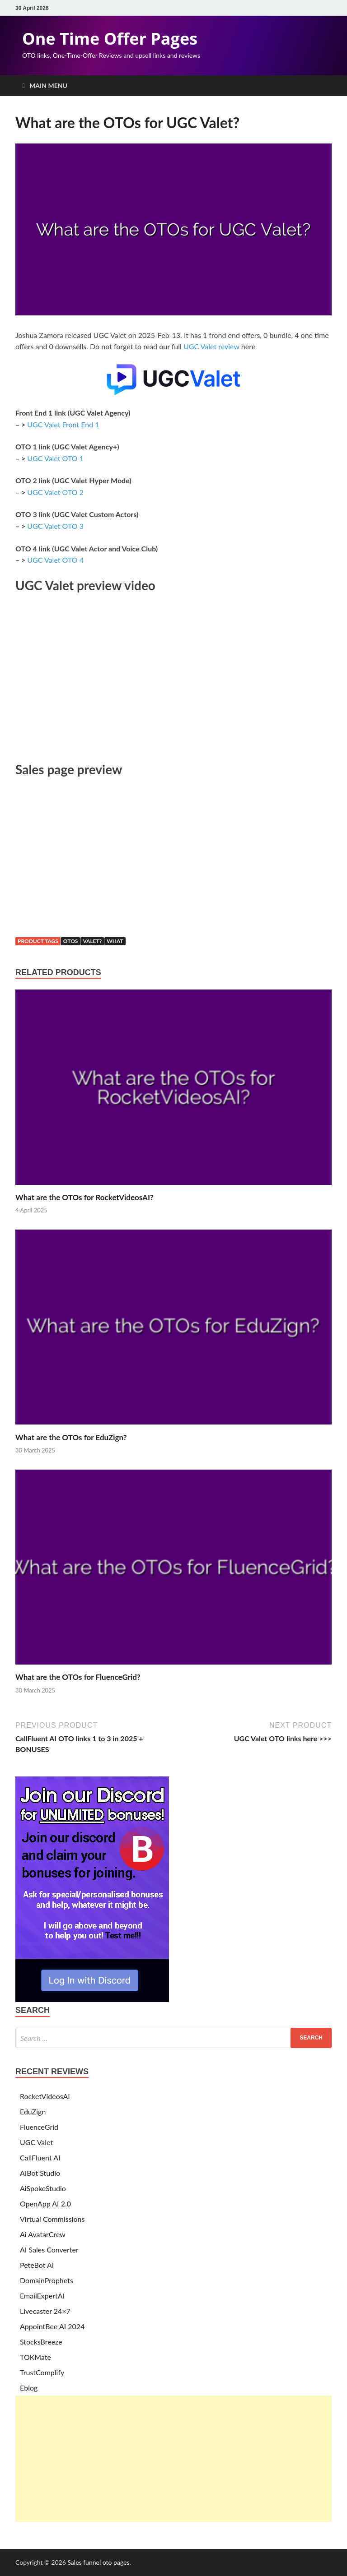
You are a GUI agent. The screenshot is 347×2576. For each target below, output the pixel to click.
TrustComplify (42, 2372)
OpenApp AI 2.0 (45, 2203)
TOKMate (35, 2357)
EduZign (33, 2111)
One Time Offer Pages (109, 39)
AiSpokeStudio (43, 2188)
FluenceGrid (39, 2127)
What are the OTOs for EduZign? (71, 1437)
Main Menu (48, 85)
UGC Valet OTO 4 (55, 559)
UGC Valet (36, 2142)
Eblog (29, 2387)
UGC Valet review (211, 346)
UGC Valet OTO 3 (55, 526)
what (115, 941)
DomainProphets (46, 2280)
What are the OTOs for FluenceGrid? (78, 1677)
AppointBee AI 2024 (52, 2326)
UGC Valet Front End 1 (63, 424)
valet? (92, 941)
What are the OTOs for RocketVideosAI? (84, 1197)
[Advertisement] (173, 2459)
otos (70, 941)
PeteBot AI (37, 2265)
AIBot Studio (40, 2173)
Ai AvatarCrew (43, 2234)
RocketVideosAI (45, 2096)
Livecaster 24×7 (45, 2311)
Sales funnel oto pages (98, 2562)
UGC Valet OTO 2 (55, 492)
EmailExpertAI (42, 2295)
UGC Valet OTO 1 (55, 458)
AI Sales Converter (49, 2249)
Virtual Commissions (52, 2219)
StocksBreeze (41, 2341)
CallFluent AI (40, 2157)
